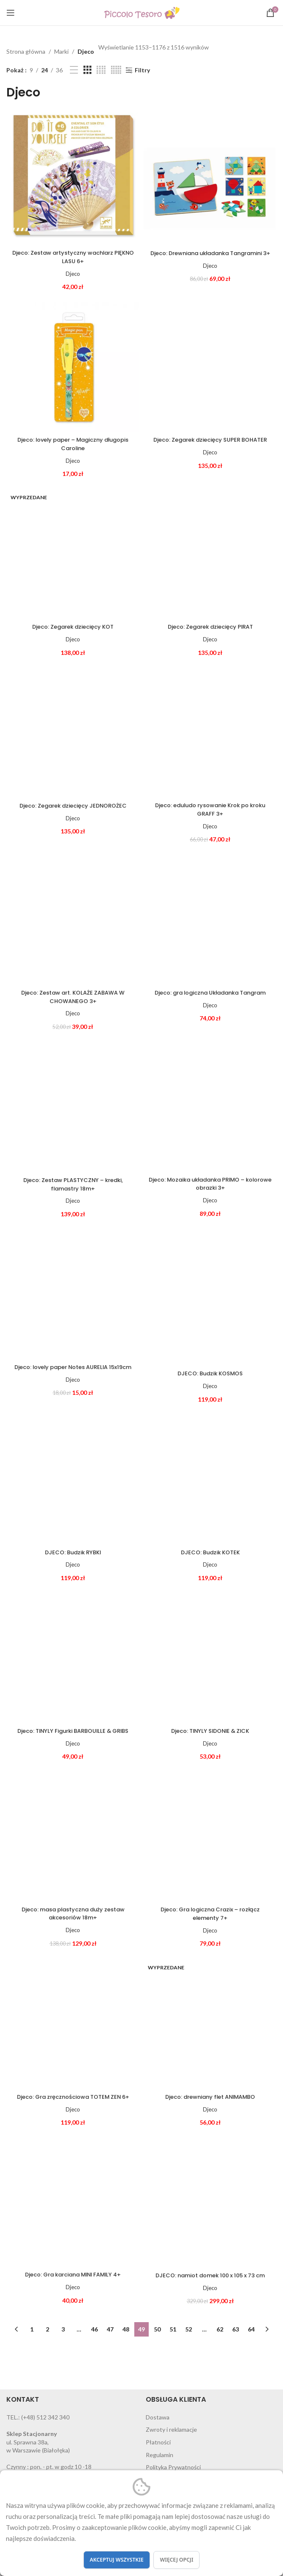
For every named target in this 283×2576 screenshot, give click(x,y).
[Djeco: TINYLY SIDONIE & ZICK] (210, 1659)
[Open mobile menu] (10, 12)
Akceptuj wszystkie (117, 2559)
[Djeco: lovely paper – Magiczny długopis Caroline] (72, 366)
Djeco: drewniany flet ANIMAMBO (210, 2099)
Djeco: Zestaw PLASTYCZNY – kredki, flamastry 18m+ (73, 1185)
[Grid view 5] (116, 70)
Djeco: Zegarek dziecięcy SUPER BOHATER (210, 444)
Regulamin (159, 2457)
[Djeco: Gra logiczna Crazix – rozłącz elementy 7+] (210, 1838)
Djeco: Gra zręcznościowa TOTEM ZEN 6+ (73, 2099)
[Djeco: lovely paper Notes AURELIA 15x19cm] (72, 1293)
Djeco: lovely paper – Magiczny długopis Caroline (73, 444)
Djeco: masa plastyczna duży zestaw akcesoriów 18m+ (73, 1916)
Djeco (86, 51)
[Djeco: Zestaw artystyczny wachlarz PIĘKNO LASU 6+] (72, 179)
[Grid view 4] (101, 70)
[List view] (74, 70)
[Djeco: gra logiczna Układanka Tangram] (210, 918)
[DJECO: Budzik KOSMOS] (210, 1296)
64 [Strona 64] (251, 2332)
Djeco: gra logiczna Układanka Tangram (210, 997)
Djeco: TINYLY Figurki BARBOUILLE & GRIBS (72, 1733)
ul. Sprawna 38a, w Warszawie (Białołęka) (38, 2445)
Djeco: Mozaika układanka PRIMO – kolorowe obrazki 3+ (210, 1184)
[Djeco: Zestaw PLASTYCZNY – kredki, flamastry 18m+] (72, 1106)
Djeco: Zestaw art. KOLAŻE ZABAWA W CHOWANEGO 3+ (73, 997)
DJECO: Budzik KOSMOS (210, 1374)
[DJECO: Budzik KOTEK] (210, 1480)
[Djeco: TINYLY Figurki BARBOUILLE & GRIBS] (72, 1659)
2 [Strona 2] (47, 2332)
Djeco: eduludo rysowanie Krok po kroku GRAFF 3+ (210, 810)
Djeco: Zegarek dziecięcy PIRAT (210, 627)
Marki (61, 51)
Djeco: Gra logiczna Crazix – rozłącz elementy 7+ (210, 1916)
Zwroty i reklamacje (171, 2432)
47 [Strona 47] (110, 2332)
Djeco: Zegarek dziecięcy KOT (73, 627)
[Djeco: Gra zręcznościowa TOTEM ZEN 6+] (72, 2025)
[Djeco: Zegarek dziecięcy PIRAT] (210, 553)
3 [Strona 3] (63, 2332)
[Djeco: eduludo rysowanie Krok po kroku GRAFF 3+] (210, 731)
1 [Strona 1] (31, 2332)
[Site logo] (142, 12)
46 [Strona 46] (94, 2332)
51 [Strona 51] (172, 2332)
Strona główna (25, 51)
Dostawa (157, 2420)
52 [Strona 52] (188, 2332)
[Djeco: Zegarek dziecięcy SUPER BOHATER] (210, 366)
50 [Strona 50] (157, 2332)
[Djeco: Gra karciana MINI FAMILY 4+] (72, 2204)
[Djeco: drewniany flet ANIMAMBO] (210, 2025)
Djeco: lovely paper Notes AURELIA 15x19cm (73, 1372)
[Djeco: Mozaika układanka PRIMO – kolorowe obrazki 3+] (210, 1106)
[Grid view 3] (87, 70)
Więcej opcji (176, 2559)
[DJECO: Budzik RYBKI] (72, 1480)
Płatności (158, 2445)
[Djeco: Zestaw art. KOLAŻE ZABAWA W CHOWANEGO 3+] (72, 918)
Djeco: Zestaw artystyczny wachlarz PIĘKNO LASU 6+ (73, 256)
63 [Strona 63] (235, 2332)
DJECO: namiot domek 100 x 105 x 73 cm (210, 2278)
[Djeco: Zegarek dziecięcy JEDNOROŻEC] (72, 731)
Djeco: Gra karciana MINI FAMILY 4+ (73, 2277)
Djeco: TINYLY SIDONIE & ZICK (210, 1733)
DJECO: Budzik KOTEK (210, 1555)
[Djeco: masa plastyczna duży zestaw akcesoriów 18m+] (72, 1838)
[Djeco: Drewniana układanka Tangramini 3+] (210, 179)
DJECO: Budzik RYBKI (72, 1555)
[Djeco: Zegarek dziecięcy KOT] (72, 553)
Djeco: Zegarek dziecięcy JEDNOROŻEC (73, 806)
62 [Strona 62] (219, 2332)
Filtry (142, 70)
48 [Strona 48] (125, 2332)
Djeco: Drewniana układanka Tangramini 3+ (210, 257)
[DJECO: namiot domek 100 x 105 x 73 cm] (210, 2204)
